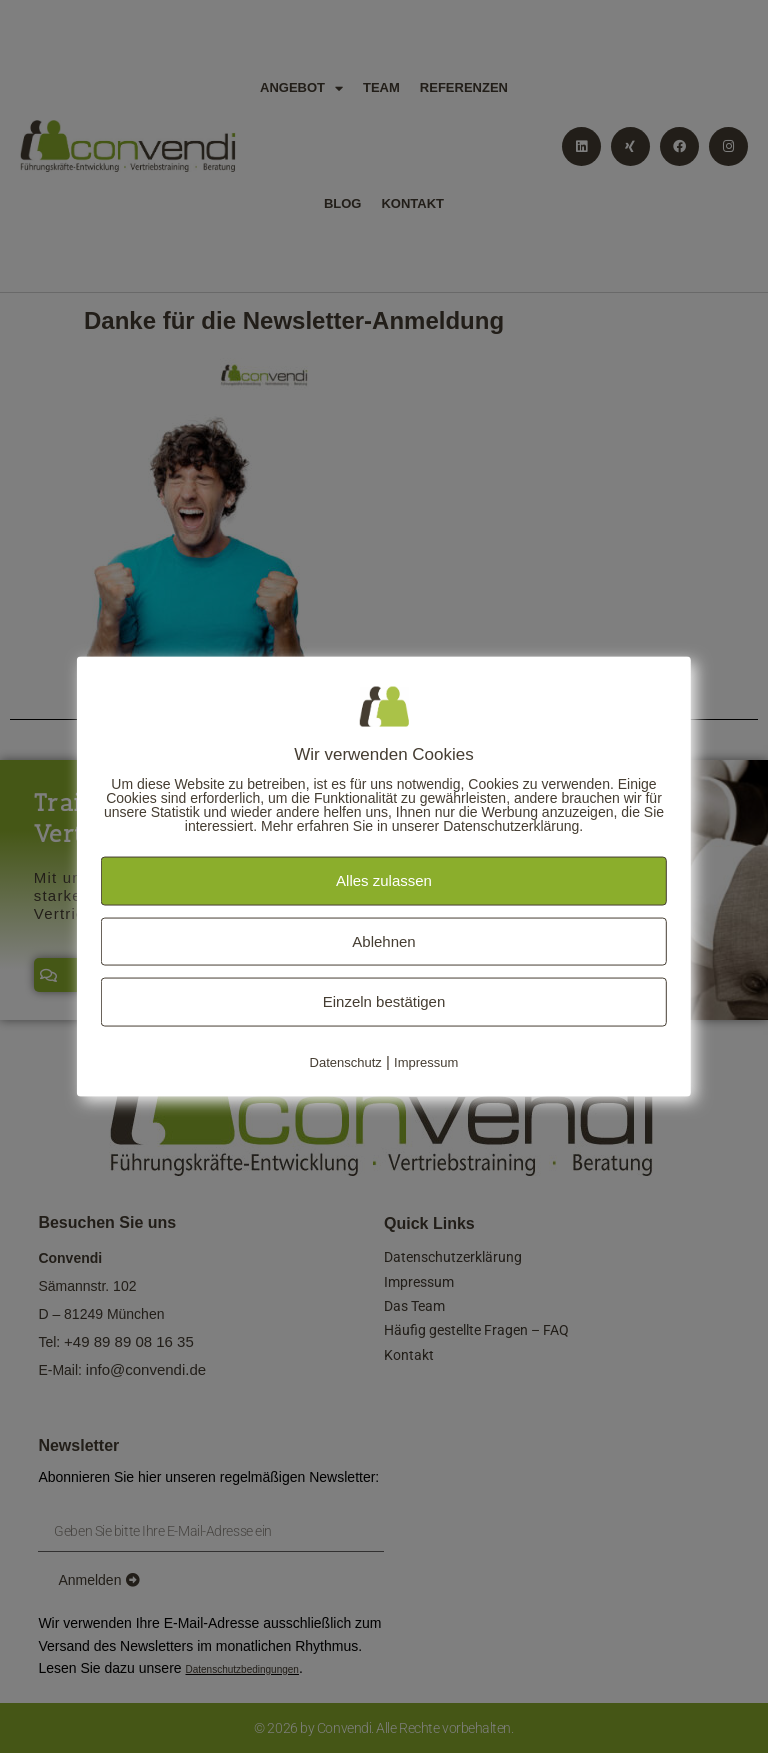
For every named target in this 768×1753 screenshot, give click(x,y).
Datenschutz (346, 1061)
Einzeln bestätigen (384, 1001)
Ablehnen (383, 940)
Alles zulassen (384, 880)
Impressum (426, 1061)
